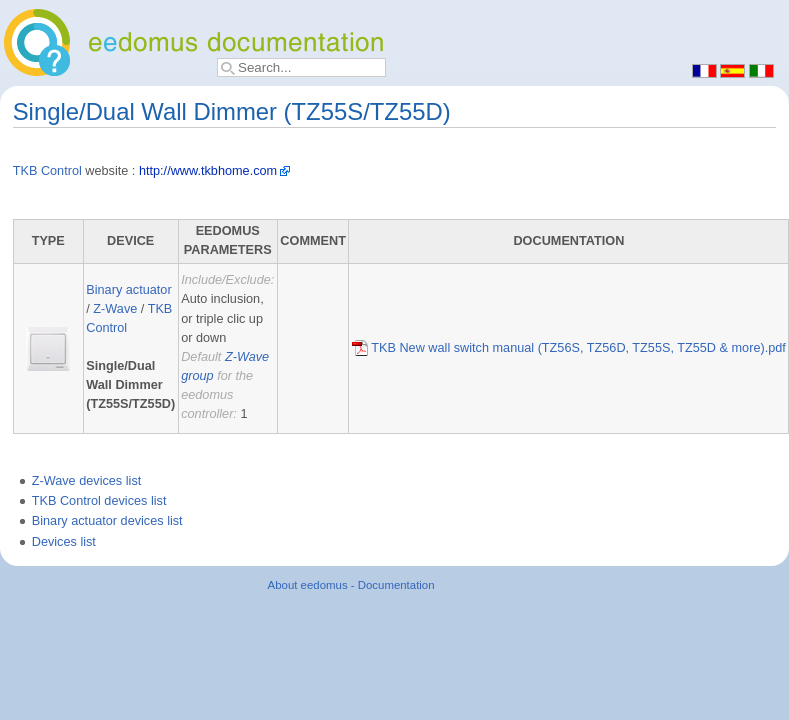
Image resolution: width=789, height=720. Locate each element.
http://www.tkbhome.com (208, 171)
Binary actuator (128, 290)
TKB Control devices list (99, 501)
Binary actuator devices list (107, 521)
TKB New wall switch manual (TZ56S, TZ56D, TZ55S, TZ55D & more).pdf (569, 348)
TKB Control (47, 171)
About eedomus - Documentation (351, 585)
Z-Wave (115, 309)
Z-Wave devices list (87, 481)
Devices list (64, 542)
